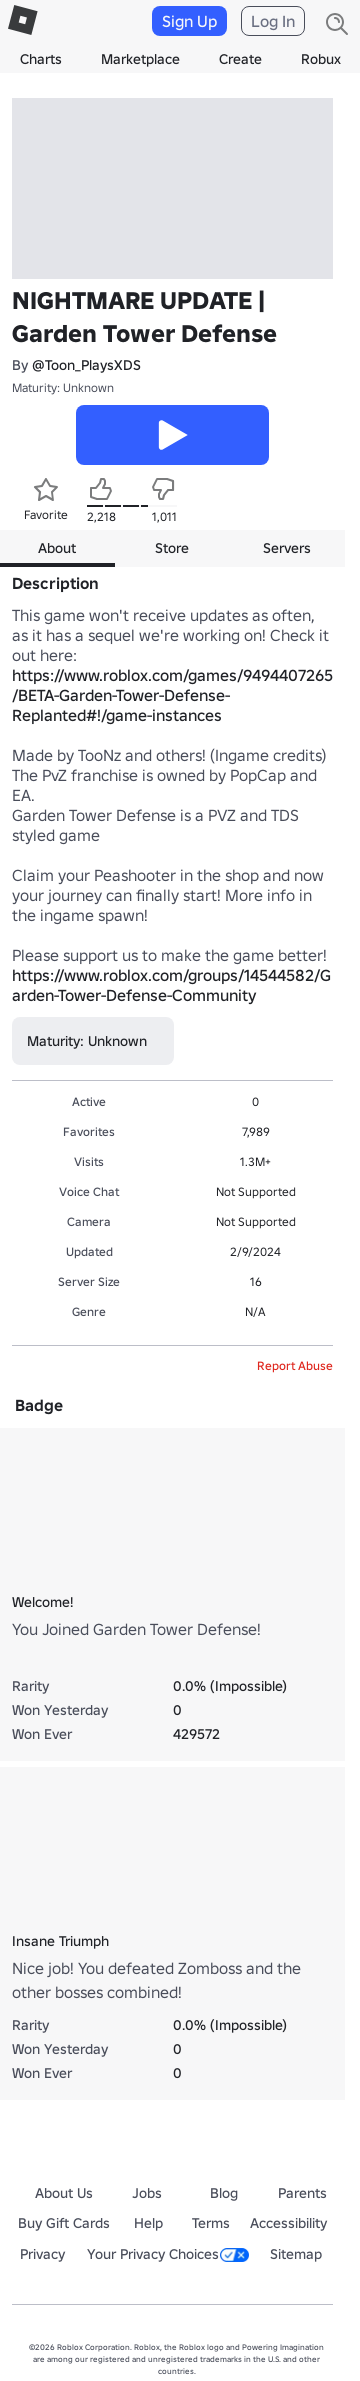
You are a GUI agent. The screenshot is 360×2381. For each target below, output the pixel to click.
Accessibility (288, 2223)
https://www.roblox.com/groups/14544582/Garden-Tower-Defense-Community (171, 985)
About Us (64, 2193)
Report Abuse (295, 1365)
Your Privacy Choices (168, 2254)
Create (240, 59)
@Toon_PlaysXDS (86, 365)
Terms (211, 2223)
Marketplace (140, 59)
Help (148, 2223)
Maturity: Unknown (63, 387)
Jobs (147, 2193)
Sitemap (296, 2254)
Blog (224, 2193)
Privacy (42, 2254)
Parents (302, 2193)
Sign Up (189, 21)
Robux (321, 59)
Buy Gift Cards (64, 2223)
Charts (41, 59)
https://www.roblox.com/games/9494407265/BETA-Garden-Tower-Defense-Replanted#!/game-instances (172, 695)
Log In (273, 21)
